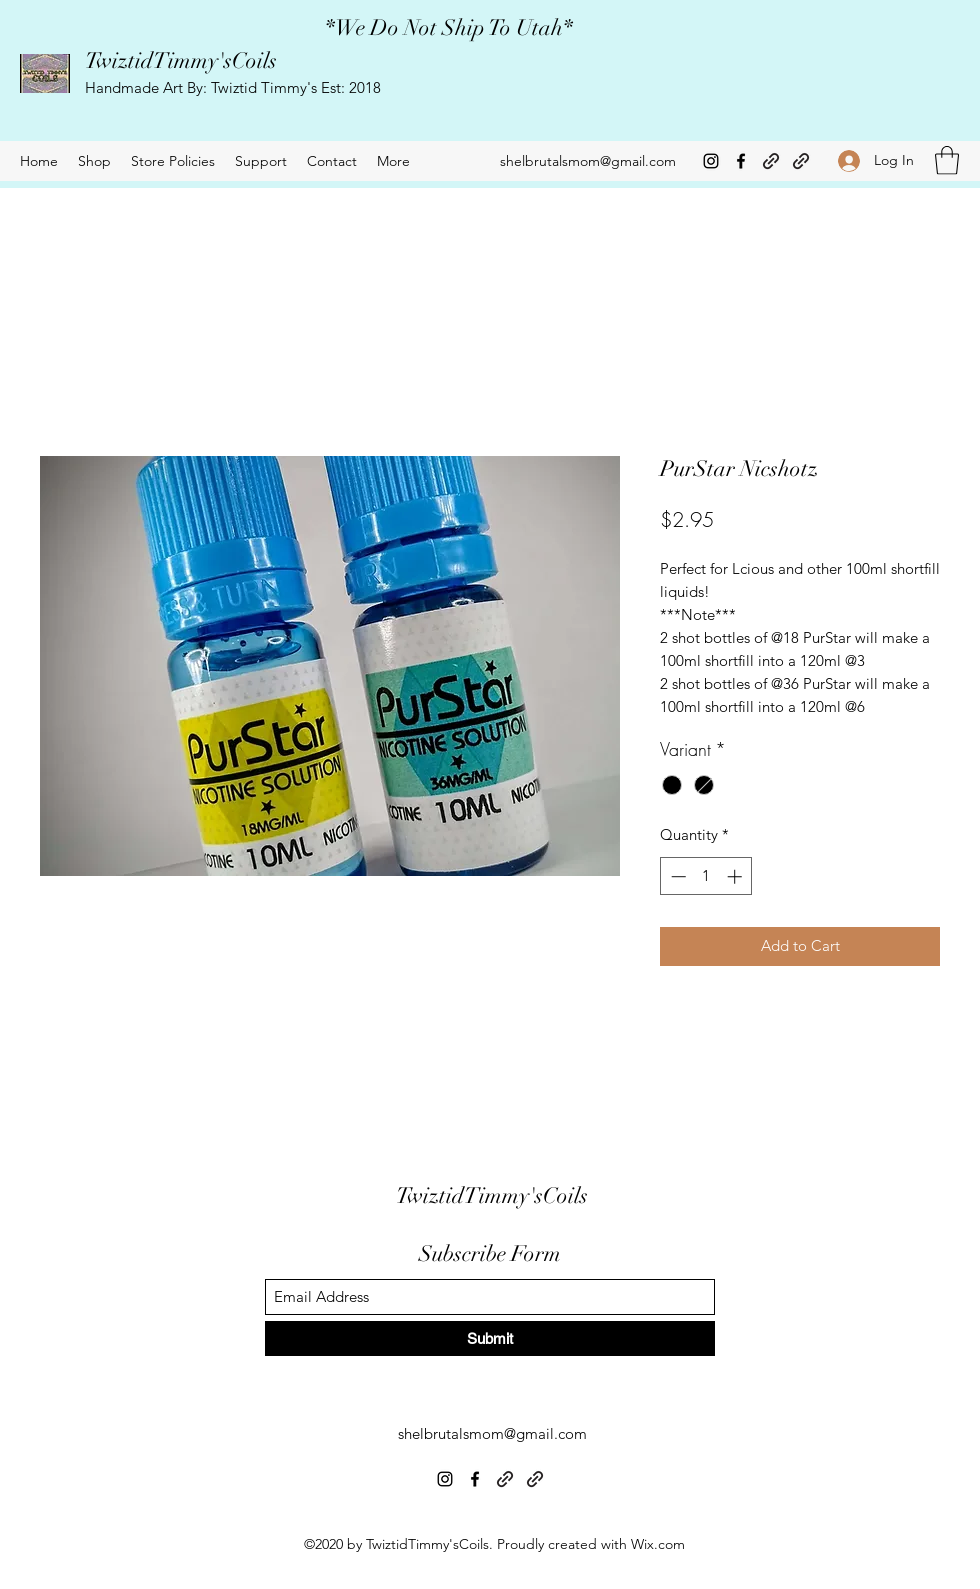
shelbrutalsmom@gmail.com (588, 161)
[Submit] (490, 1338)
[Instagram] (711, 161)
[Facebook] (741, 161)
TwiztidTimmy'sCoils (181, 60)
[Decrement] (676, 876)
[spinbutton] (706, 876)
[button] (947, 160)
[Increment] (736, 876)
